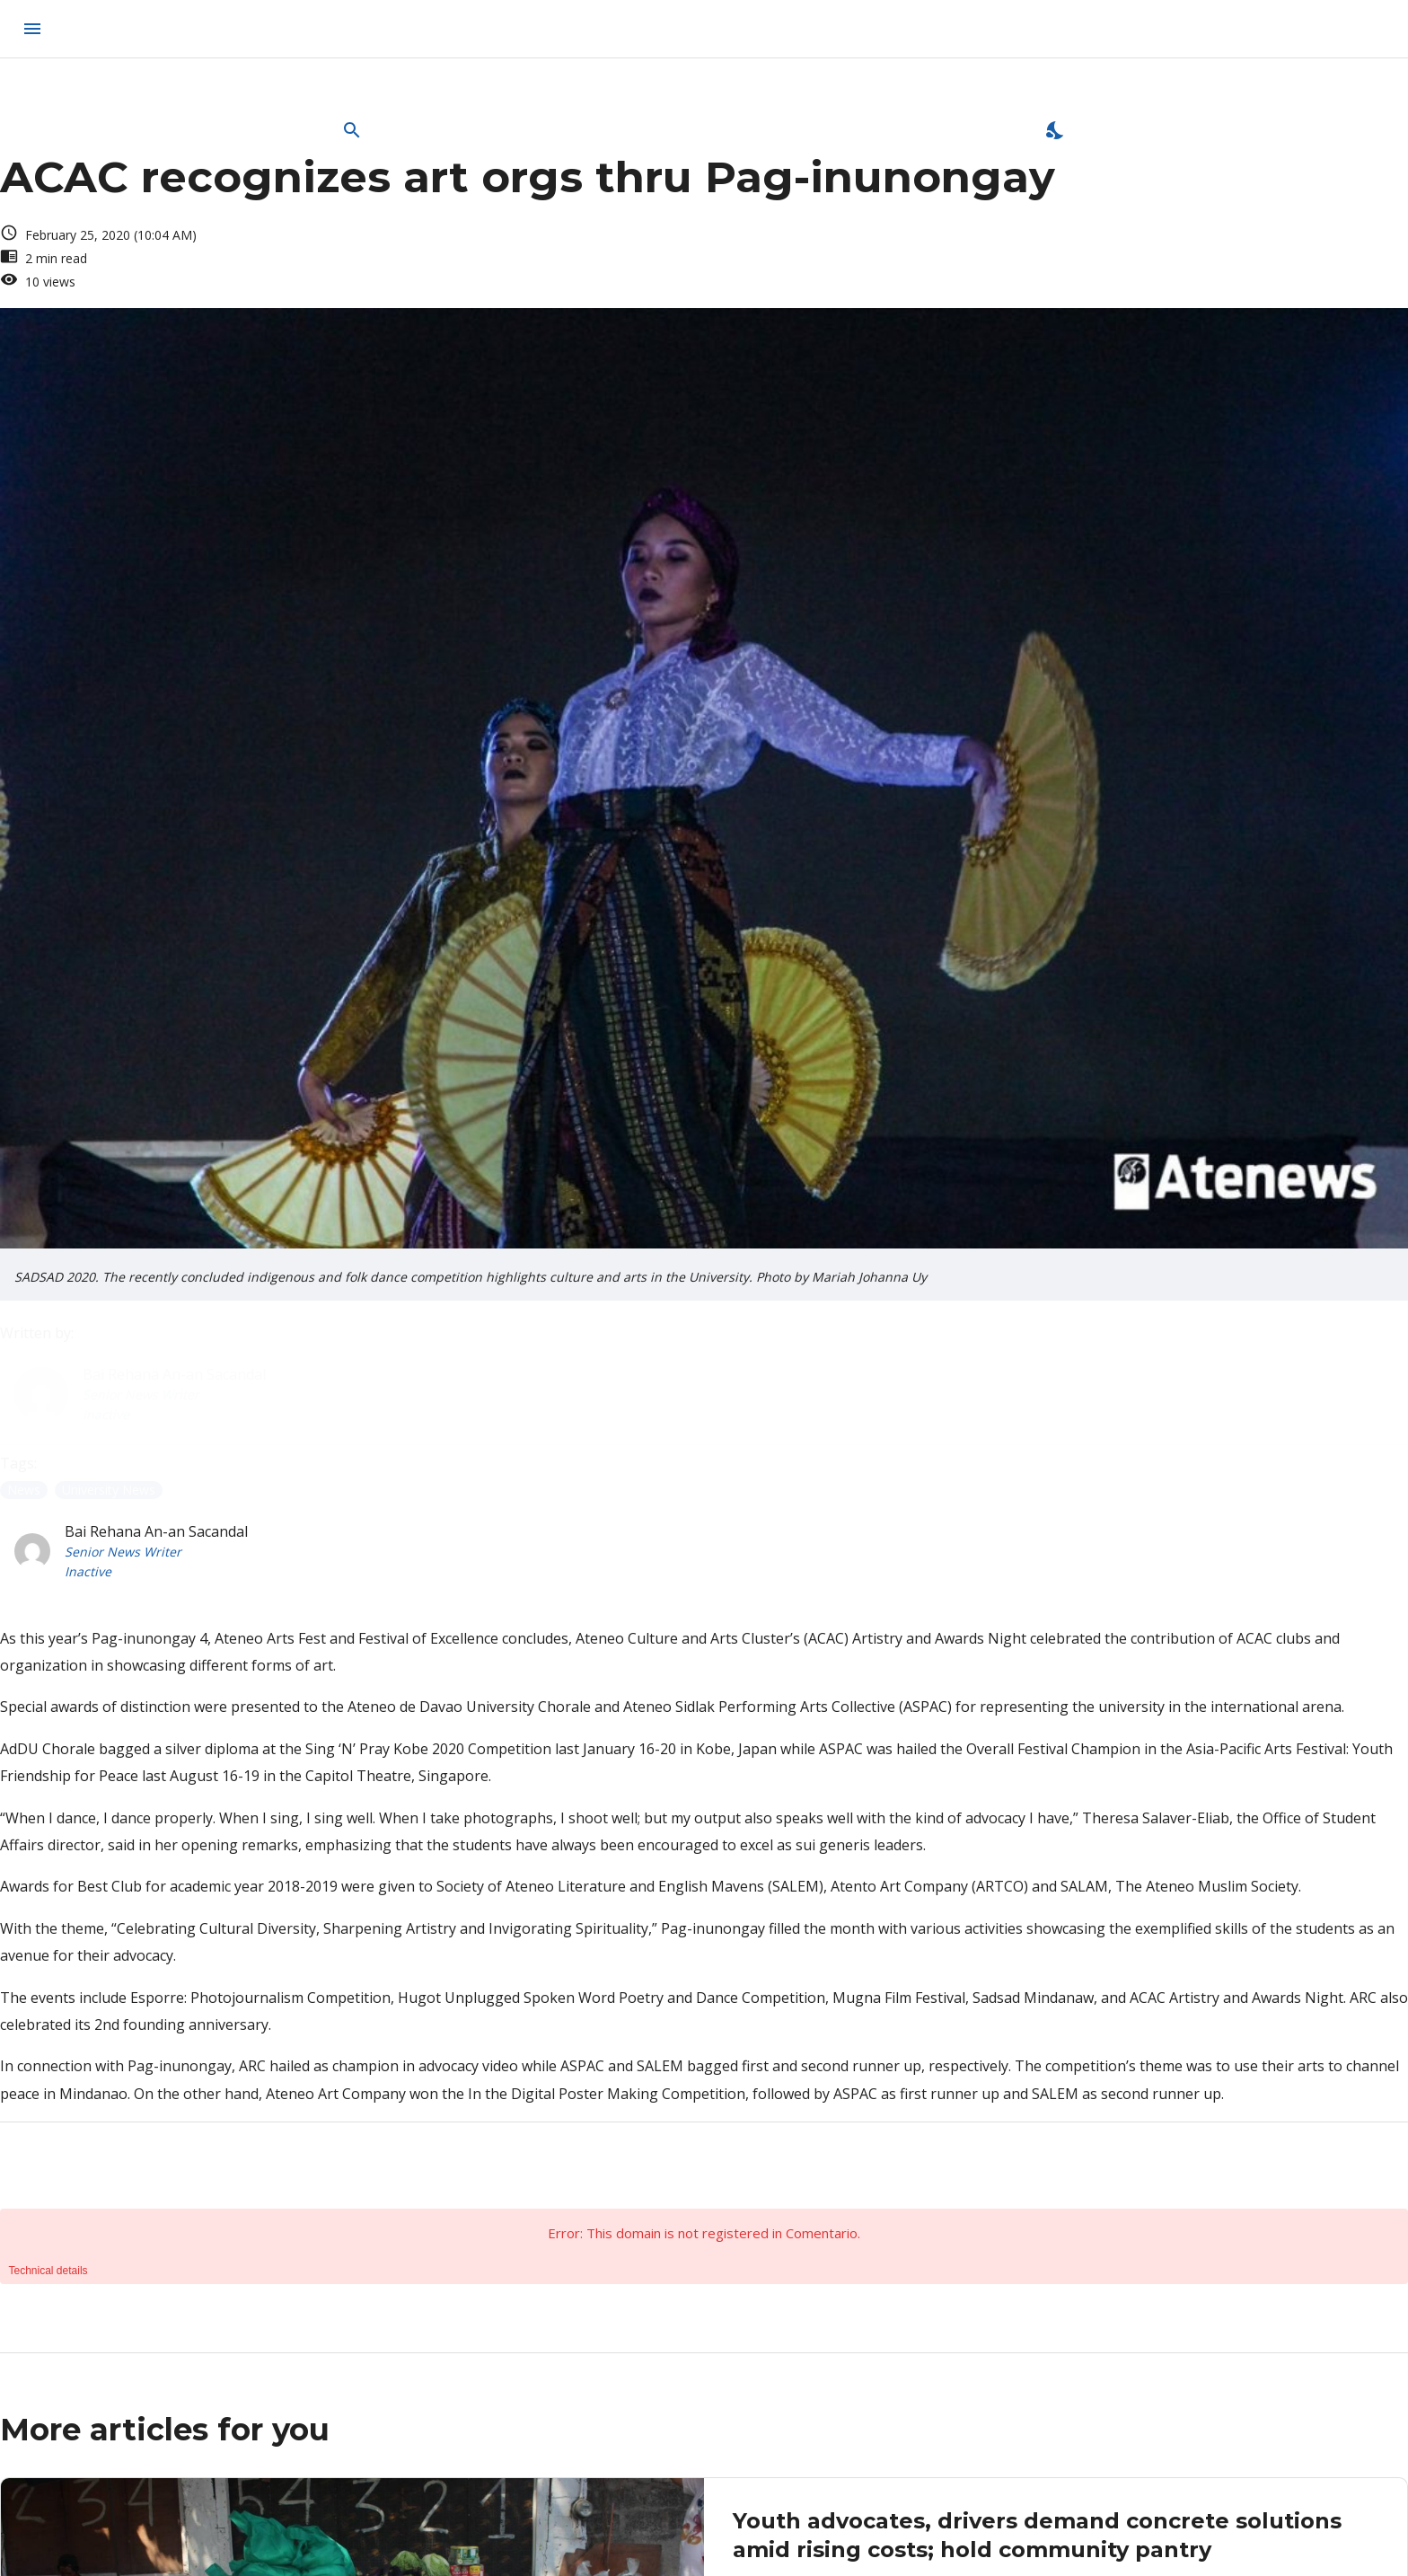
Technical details (48, 2270)
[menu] (32, 28)
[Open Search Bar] (352, 130)
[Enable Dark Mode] (1056, 130)
